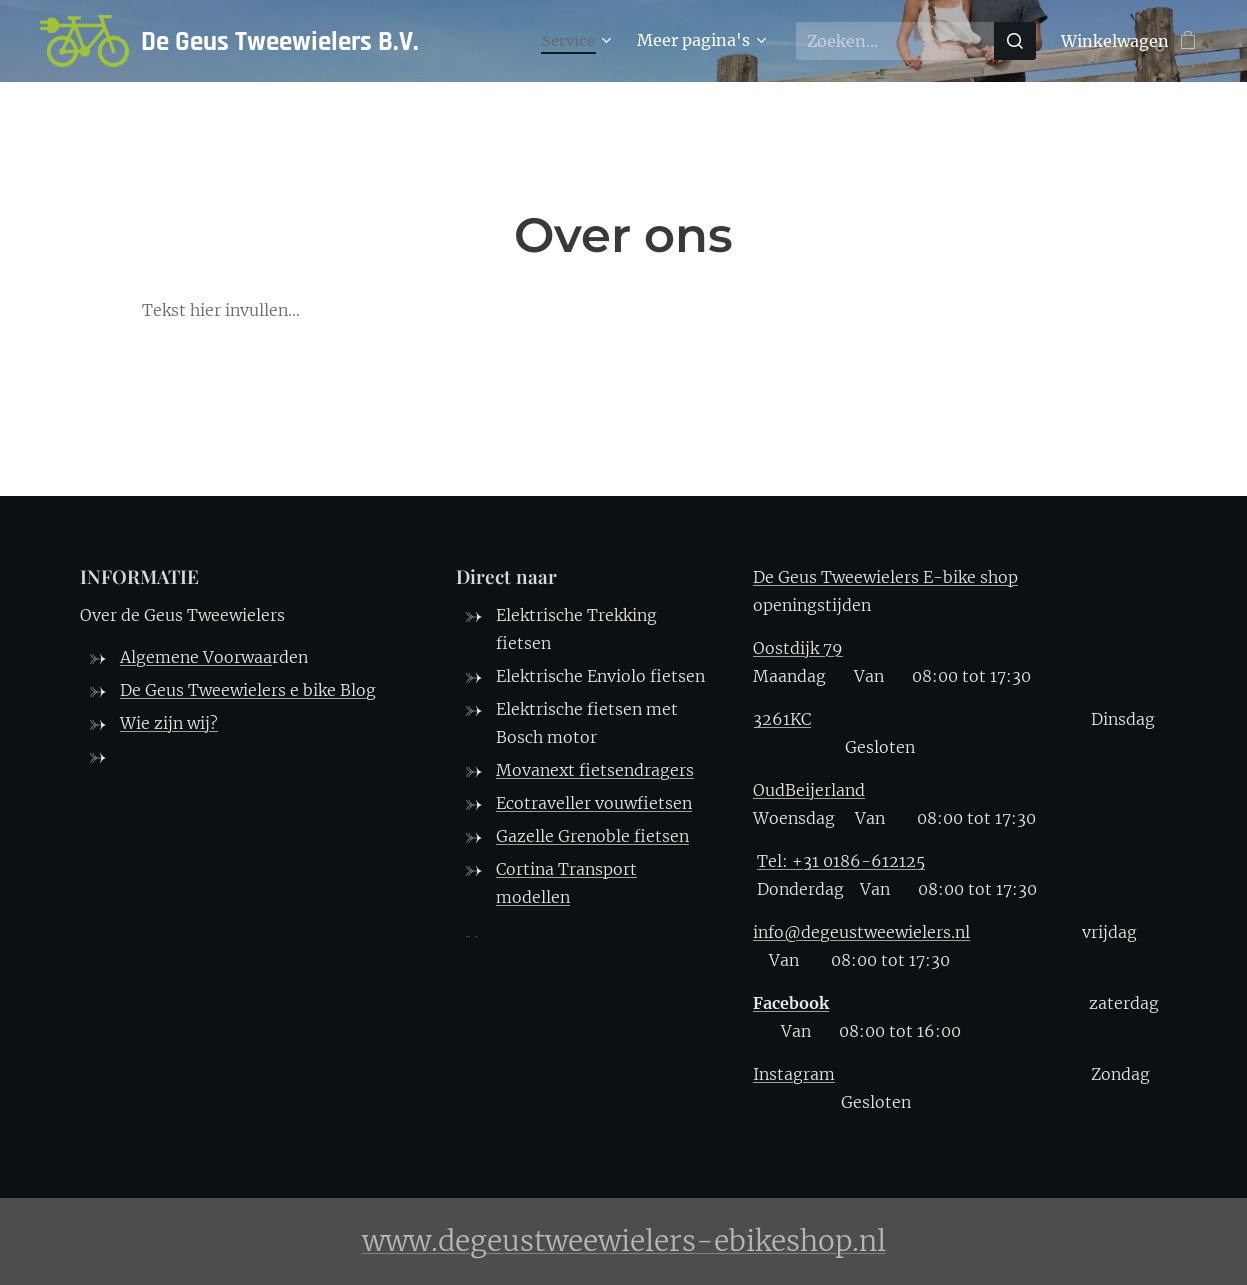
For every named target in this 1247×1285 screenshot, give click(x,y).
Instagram (794, 1074)
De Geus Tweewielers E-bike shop (885, 577)
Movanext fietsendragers (595, 770)
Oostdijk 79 (798, 648)
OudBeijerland (809, 790)
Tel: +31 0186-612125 (841, 861)
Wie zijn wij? (169, 723)
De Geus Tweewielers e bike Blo (243, 690)
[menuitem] (577, 41)
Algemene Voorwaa (196, 657)
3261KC (782, 719)
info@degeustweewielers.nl (861, 932)
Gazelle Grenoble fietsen (592, 836)
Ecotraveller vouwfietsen (594, 803)
